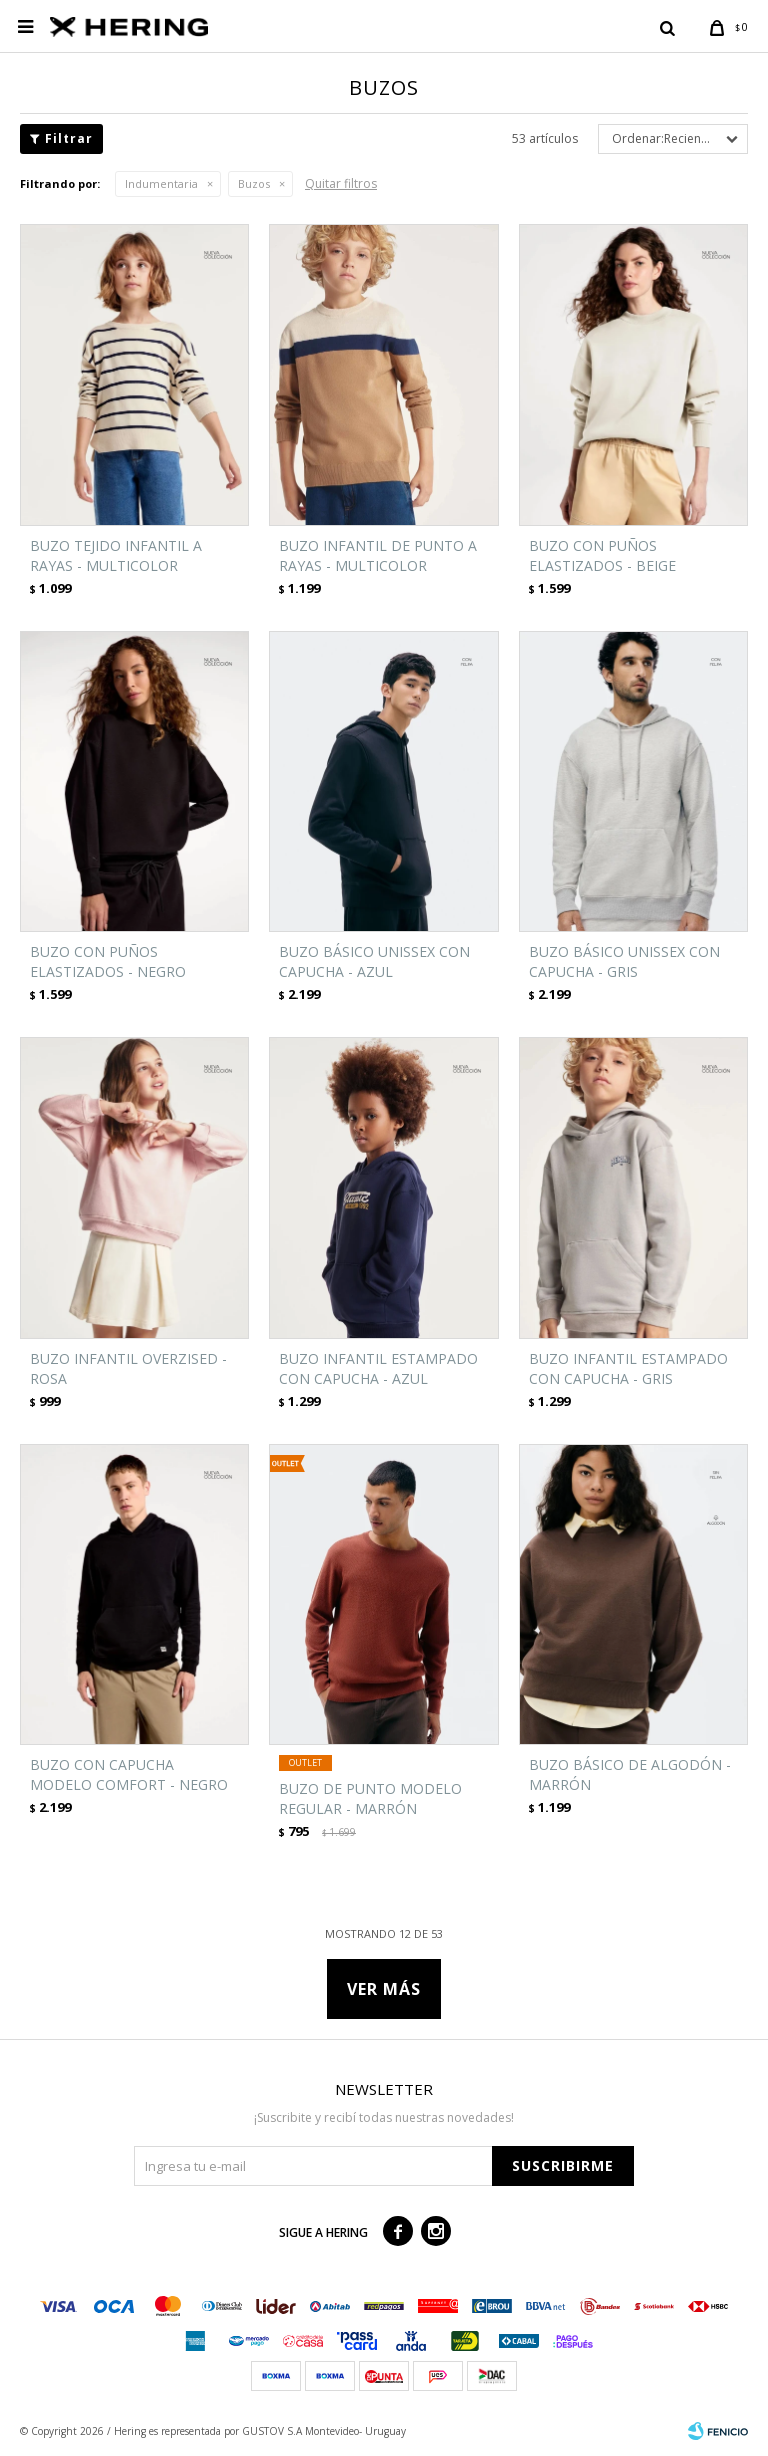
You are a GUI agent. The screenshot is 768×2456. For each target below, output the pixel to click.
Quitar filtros (341, 183)
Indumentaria (161, 183)
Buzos (254, 183)
